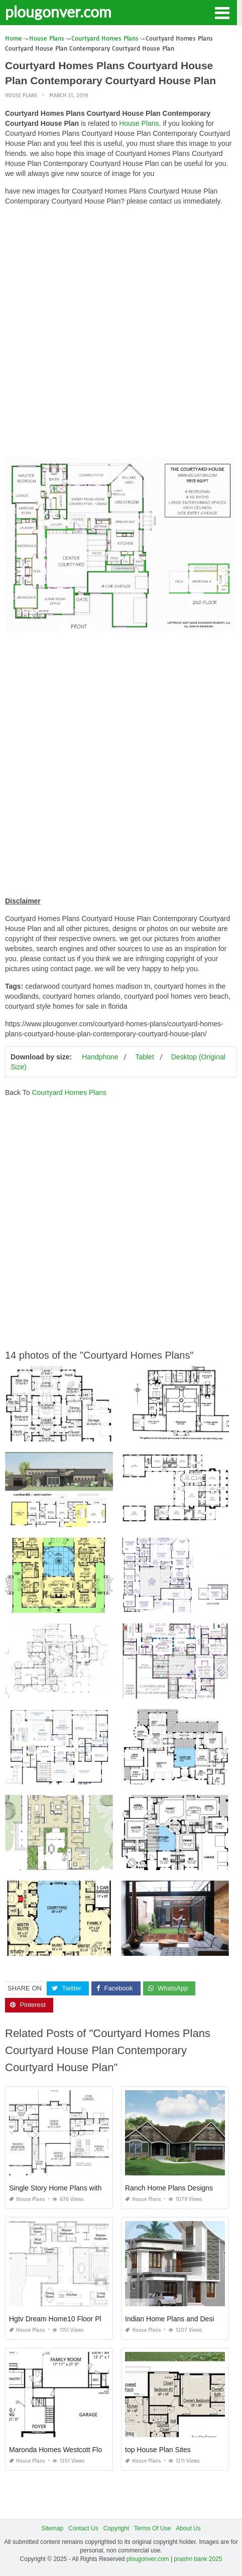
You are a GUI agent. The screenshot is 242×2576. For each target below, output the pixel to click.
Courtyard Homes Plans (69, 1092)
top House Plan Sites (158, 2450)
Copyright (116, 2528)
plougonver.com (58, 12)
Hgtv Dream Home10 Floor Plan (59, 2319)
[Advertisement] (121, 334)
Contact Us (83, 2528)
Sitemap (52, 2528)
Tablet (144, 1057)
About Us (188, 2528)
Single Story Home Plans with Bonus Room (76, 2188)
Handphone (100, 1057)
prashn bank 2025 (198, 2558)
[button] (222, 12)
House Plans (21, 95)
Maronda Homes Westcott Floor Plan (66, 2450)
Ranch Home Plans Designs (169, 2188)
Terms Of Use (152, 2528)
